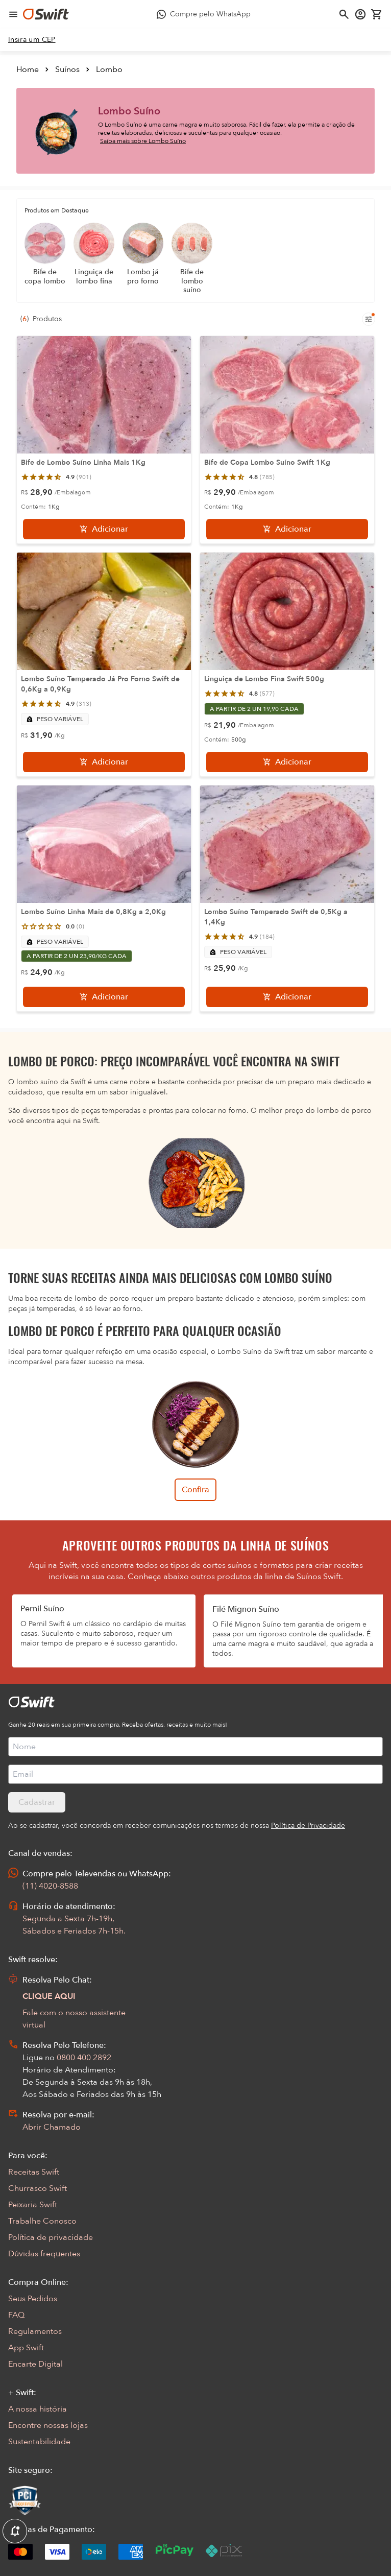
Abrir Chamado (51, 2127)
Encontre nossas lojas (48, 2425)
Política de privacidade (50, 2237)
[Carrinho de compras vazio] (377, 14)
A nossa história (37, 2409)
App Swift (26, 2347)
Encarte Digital (35, 2364)
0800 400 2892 (84, 2057)
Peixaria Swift (32, 2204)
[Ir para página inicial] (45, 14)
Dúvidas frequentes (44, 2253)
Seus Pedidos (32, 2298)
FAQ (16, 2315)
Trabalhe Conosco (42, 2221)
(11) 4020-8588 (50, 1886)
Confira (195, 1489)
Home (27, 69)
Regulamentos (35, 2331)
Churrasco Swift (37, 2188)
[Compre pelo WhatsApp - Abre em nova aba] (204, 14)
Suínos (67, 69)
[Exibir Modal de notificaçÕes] (15, 2531)
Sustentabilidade (39, 2441)
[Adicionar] (104, 529)
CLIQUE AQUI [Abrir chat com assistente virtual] (49, 1996)
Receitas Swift (33, 2172)
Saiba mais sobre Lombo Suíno (143, 141)
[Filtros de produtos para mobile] (368, 319)
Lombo (109, 69)
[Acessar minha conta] (360, 14)
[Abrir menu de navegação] (13, 14)
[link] (32, 40)
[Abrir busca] (344, 14)
